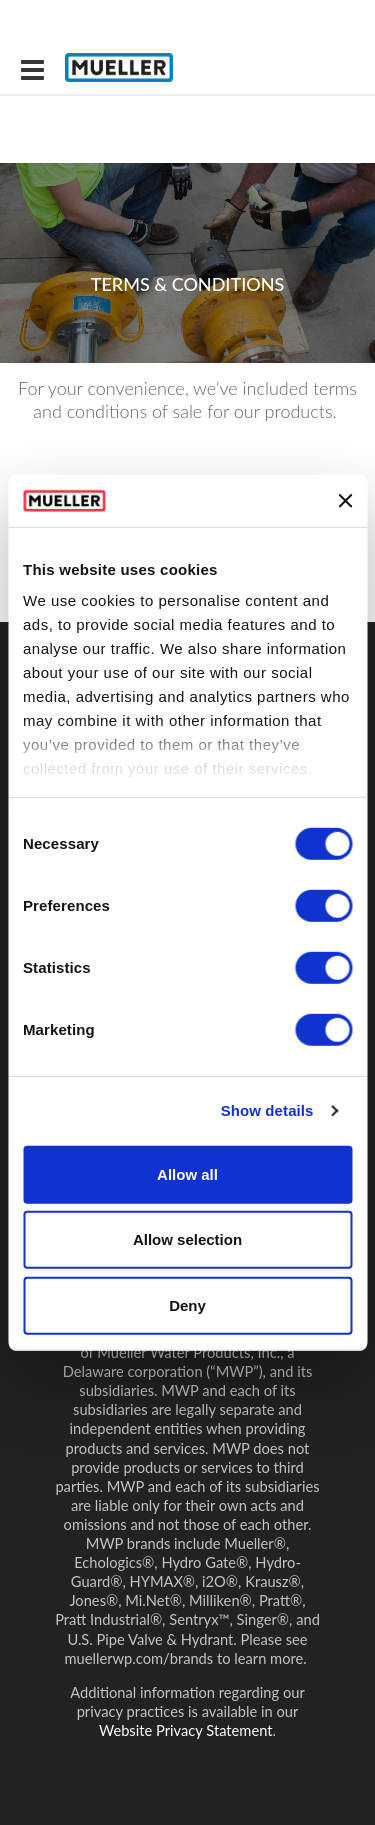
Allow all (187, 1174)
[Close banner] (345, 500)
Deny (187, 1305)
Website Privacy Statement (186, 1730)
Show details (267, 1110)
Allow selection (187, 1239)
